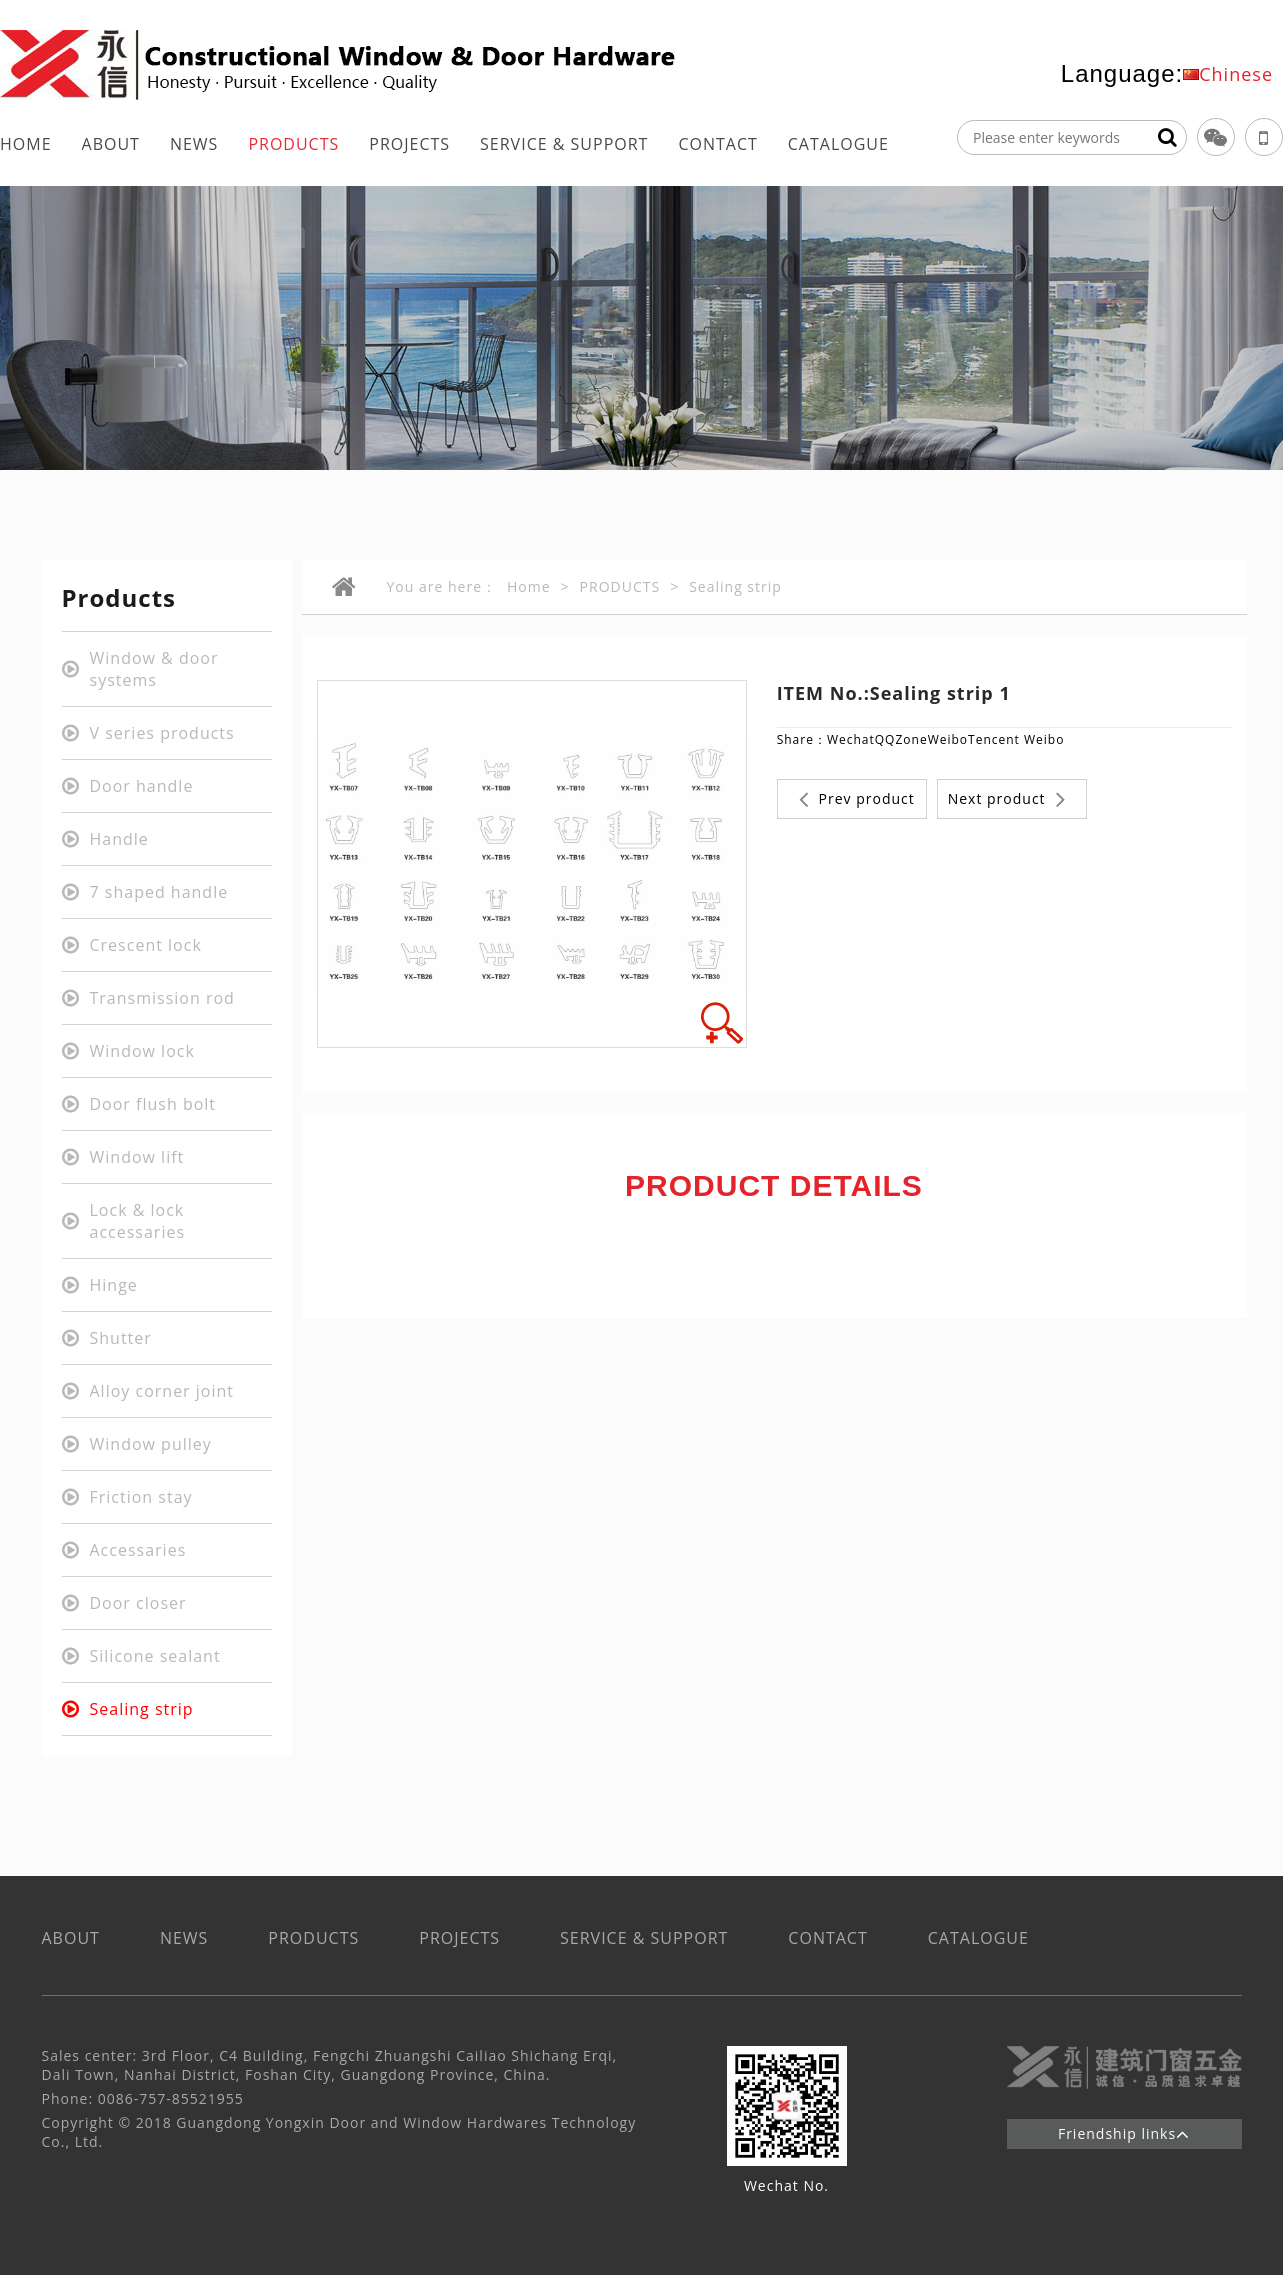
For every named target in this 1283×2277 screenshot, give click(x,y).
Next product (1007, 799)
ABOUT (111, 144)
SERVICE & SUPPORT (564, 144)
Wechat (851, 739)
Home (529, 586)
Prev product (857, 799)
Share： (802, 739)
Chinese (1236, 74)
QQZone (901, 739)
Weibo (948, 739)
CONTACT (717, 144)
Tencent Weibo (1016, 739)
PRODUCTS (293, 144)
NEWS (194, 144)
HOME (26, 144)
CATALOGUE (838, 144)
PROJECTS (409, 144)
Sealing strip (735, 586)
